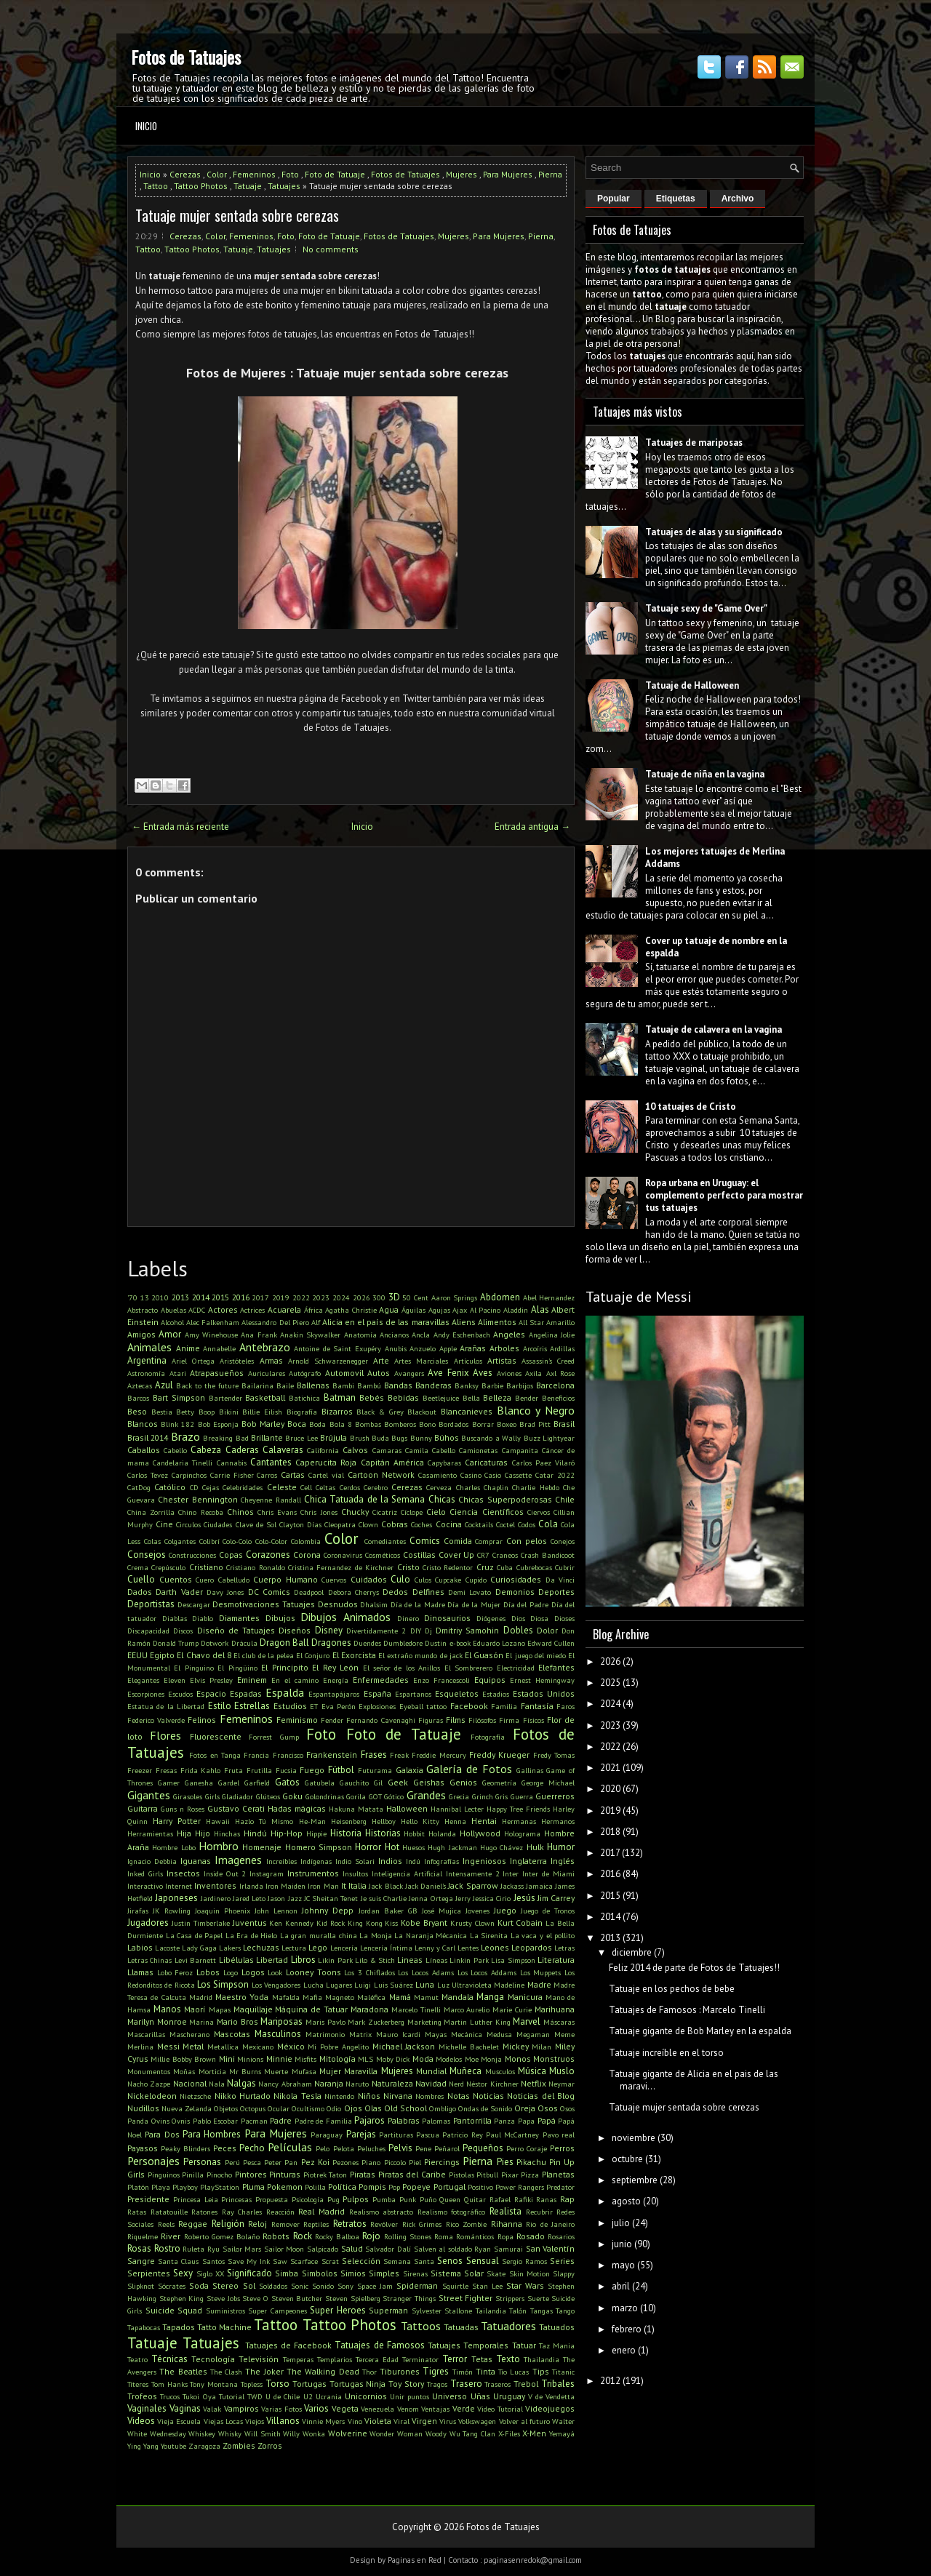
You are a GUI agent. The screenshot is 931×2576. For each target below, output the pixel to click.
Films (456, 1719)
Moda (422, 2058)
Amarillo (560, 1322)
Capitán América (392, 1462)
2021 (610, 1767)
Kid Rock (330, 1923)
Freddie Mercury (439, 1755)
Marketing (424, 2022)
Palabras (404, 2120)
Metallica (223, 2046)
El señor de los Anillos (402, 1668)
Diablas (174, 1618)
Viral (401, 2421)
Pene (423, 2148)
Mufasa (304, 2071)
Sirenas (415, 2273)
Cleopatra (340, 1524)
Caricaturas (486, 1462)
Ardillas (562, 1348)
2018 (610, 1831)
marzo (625, 2308)
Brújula (333, 1437)
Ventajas (435, 2409)
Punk (407, 2199)
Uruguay (509, 2396)
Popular (613, 198)
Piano (370, 2162)
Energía (335, 1680)
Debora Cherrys (353, 1592)
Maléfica (371, 1997)
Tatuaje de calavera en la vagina (713, 1029)
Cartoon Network (381, 1474)
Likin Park (335, 1960)
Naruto (357, 2084)
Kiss (391, 1923)
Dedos (395, 1591)
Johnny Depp (327, 1910)
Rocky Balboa (337, 2236)
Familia (504, 1706)
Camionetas (478, 1450)
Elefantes (556, 1667)
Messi (168, 2046)
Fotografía (488, 1737)
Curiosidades (515, 1579)
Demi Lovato (469, 1592)
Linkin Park (468, 1960)
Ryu (213, 2249)
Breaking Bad (225, 1438)
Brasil (564, 1423)
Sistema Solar (457, 2273)
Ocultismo (308, 2108)
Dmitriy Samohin (467, 1630)
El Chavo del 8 (204, 1654)
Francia (256, 1755)
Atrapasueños (217, 1372)
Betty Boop (195, 1412)
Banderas (433, 1385)
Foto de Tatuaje (335, 174)
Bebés (371, 1397)
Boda (317, 1424)
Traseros (497, 2384)
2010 (160, 1297)
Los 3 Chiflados (369, 1972)
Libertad (272, 1959)
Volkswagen (477, 2421)
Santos (213, 2261)
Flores (165, 1735)
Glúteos (268, 1796)
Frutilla (259, 1770)
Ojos (353, 2108)
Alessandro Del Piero (274, 1322)
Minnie (279, 2058)
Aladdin (515, 1310)
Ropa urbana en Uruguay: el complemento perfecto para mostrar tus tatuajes (724, 1195)
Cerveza (439, 1487)
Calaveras (283, 1450)
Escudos (180, 1694)
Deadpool (309, 1592)
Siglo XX (210, 2273)
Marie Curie (512, 2009)
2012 (610, 2381)
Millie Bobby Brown (183, 2059)
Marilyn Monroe (157, 2021)
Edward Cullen (551, 1643)
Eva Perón (338, 1706)
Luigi (362, 1985)
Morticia (212, 2071)
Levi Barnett (195, 1960)
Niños (369, 2095)
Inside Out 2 (225, 1873)
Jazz (295, 1898)
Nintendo (339, 2096)
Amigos (141, 1334)
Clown (368, 1524)
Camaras (386, 1450)
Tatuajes (284, 185)
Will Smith (262, 2433)
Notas (458, 2095)
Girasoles (187, 1796)
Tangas (541, 2310)
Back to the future (207, 1385)
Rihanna (506, 2223)
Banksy (467, 1385)
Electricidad (516, 1668)
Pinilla (193, 2174)
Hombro (219, 1846)
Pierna (550, 174)
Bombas (368, 1424)
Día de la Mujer (473, 1604)
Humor (561, 1847)
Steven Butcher (297, 2298)
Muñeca (465, 2071)
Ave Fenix (448, 1373)
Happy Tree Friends (518, 1809)
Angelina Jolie (552, 1334)
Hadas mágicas (297, 1808)
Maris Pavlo (325, 2022)
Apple (448, 1348)
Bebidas (403, 1397)
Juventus (250, 1922)
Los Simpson (223, 1984)
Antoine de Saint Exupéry (337, 1348)
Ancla (421, 1334)
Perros (562, 2148)
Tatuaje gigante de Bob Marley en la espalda (700, 2031)
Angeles (509, 1334)
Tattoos (421, 2326)
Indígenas (316, 1861)
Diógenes (491, 1618)
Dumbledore (403, 1643)
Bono (427, 1424)
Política (342, 2186)
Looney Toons (313, 1972)
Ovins (160, 2121)
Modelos (449, 2059)
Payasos (142, 2148)
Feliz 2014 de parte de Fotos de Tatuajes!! (694, 1967)
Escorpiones (145, 1694)
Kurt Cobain (520, 1922)
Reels (166, 2224)
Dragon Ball (284, 1642)
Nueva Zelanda (186, 2108)
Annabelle (219, 1348)
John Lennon (276, 1910)
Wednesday (168, 2433)
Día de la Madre (418, 1604)
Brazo (185, 1436)
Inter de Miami (548, 1873)
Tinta (485, 2371)
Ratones (204, 2212)
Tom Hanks (169, 2384)
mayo (623, 2265)
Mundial (431, 2070)
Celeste (282, 1486)
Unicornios (366, 2396)
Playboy (185, 2187)
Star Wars (525, 2285)
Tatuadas (461, 2326)
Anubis (396, 1348)
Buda (380, 1438)
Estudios (290, 1705)
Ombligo (442, 2108)
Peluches (371, 2148)
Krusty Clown (472, 1923)
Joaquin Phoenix (222, 1910)
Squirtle (455, 2286)
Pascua (427, 2134)
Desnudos (338, 1604)
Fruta (233, 1770)
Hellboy (384, 1821)
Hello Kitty (420, 1821)
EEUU (137, 1654)
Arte (381, 1360)
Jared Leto (249, 1898)
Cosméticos (382, 1555)
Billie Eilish (262, 1412)
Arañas (473, 1348)
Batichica (304, 1398)
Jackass (512, 1886)
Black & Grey (379, 1412)
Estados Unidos (544, 1693)
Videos (141, 2421)
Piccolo (395, 2162)
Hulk (535, 1846)
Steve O (255, 2298)
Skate (496, 2273)
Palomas (436, 2121)
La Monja (375, 1935)
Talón (518, 2310)
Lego (317, 1947)
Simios (353, 2273)
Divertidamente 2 (376, 1630)
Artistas (501, 1360)
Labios (140, 1947)
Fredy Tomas (554, 1755)
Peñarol (447, 2148)
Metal (193, 2046)
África (313, 1310)
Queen (449, 2199)
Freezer (139, 1770)
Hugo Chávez (501, 1847)
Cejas (210, 1487)
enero (624, 2350)
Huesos (413, 1847)
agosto (626, 2201)
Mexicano (257, 2046)
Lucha (313, 1985)
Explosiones (377, 1706)
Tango (565, 2310)
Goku (292, 1796)
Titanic (563, 2372)
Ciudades (218, 1524)
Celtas (325, 1487)
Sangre (141, 2260)
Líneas (436, 1960)
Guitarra (142, 1808)
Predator (560, 2187)
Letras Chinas (149, 1960)
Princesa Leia (195, 2199)
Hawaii (218, 1821)
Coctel (505, 1524)
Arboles (504, 1348)
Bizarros (337, 1411)
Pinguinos (164, 2174)
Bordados (453, 1424)
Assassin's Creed (548, 1361)
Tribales (558, 2383)
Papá (547, 2120)
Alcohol (172, 1322)
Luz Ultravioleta (464, 1985)
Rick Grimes (422, 2224)
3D (394, 1297)
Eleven (174, 1680)
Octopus (252, 2108)
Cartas (293, 1474)
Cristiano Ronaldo (255, 1567)
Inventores (215, 1885)
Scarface (304, 2261)
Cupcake (448, 1580)
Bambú (369, 1385)
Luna (424, 1984)
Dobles (518, 1630)
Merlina (140, 2046)
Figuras (430, 1720)
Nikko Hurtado (243, 2095)
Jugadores (148, 1922)
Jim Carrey (556, 1897)
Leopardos (531, 1947)
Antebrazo (264, 1347)
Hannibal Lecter (457, 1809)
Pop (394, 2187)
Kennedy (299, 1923)
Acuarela (284, 1309)
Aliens (464, 1321)
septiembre (635, 2180)
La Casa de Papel (194, 1935)
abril (621, 2286)
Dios (518, 1618)
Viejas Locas (223, 2421)
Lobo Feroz (175, 1972)
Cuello (141, 1579)
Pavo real (559, 2134)
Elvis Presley (211, 1680)
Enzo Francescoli (441, 1680)
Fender (332, 1720)
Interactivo (145, 1886)
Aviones (509, 1373)
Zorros (269, 2445)
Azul (164, 1385)
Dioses (564, 1618)
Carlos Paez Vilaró (543, 1462)
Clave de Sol (256, 1524)
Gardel (228, 1782)
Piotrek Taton (325, 2174)
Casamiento (437, 1475)
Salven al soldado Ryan (453, 2249)
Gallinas (529, 1770)
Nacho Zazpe (148, 2084)
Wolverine (347, 2433)
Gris (501, 1796)
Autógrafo (305, 1373)
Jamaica (539, 1886)
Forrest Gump (273, 1737)
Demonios (515, 1591)
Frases (374, 1754)
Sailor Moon (284, 2249)
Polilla (315, 2187)
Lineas (410, 1959)
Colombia (306, 1541)
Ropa (506, 2236)
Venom (408, 2409)
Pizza (530, 2174)
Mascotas (232, 2033)
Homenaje (261, 1846)
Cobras (394, 1524)
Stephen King (181, 2298)
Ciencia (463, 1511)
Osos (548, 2108)
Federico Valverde (156, 1720)
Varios (316, 2408)
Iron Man (323, 1886)
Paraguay (327, 2134)
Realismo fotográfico (451, 2212)
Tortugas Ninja (357, 2383)
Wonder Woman (396, 2433)
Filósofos (482, 1720)
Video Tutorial (500, 2409)
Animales (149, 1347)
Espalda (284, 1692)
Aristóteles (237, 1361)
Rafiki (523, 2199)
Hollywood (480, 1833)
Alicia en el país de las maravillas (385, 1321)
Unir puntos (409, 2396)
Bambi (343, 1385)
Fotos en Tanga (215, 1755)
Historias (383, 1833)
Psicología (308, 2199)
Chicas (441, 1499)
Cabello (175, 1450)
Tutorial (231, 2396)
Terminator (420, 2359)
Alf (315, 1322)
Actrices (252, 1310)
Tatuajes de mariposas (694, 442)
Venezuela (377, 2409)
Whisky (229, 2433)
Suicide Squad (174, 2310)
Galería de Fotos (469, 1768)
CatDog (139, 1487)
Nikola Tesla (297, 2095)
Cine (164, 1524)
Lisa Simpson (513, 1960)
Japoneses (176, 1898)
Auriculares (266, 1373)
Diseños (295, 1630)
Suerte (538, 2298)
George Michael (548, 1782)
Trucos (170, 2396)
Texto (508, 2359)
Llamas (140, 1972)
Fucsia (286, 1770)
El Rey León (335, 1667)
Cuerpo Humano (285, 1579)
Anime (188, 1348)
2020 (610, 1789)
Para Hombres (212, 2134)
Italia (357, 1885)
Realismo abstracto (381, 2212)
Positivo (480, 2187)
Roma (443, 2236)
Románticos (475, 2236)
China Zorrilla (151, 1512)
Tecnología (213, 2358)
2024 (341, 1297)
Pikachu (531, 2161)
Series (562, 2260)
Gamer (169, 1782)
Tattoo (155, 185)
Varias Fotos (281, 2409)
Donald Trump (176, 1643)
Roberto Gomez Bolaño (222, 2236)
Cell (306, 1487)
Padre (281, 2120)
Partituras (396, 2134)
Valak (212, 2409)
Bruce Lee (301, 1438)
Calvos (355, 1449)
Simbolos (319, 2273)
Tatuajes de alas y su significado (714, 532)
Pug (333, 2199)
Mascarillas (146, 2034)
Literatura (556, 1959)
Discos (183, 1630)
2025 (610, 1682)
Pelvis (400, 2148)
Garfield (257, 1782)
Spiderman (417, 2285)
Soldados (273, 2286)
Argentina (147, 1360)
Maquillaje (253, 2009)
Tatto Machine (224, 2326)
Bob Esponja (218, 1424)
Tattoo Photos (201, 185)
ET (314, 1706)
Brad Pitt (535, 1424)
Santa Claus (178, 2261)
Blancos (142, 1423)
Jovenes (478, 1910)
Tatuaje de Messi (639, 1296)
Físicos (533, 1720)
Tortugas (309, 2383)
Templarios (334, 2359)
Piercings (442, 2161)
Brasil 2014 (147, 1437)
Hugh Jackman (452, 1847)
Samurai (508, 2249)
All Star (531, 1322)
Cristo (408, 1566)
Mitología (337, 2058)
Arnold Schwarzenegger (328, 1361)
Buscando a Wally (491, 1438)
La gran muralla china (318, 1935)
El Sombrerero (468, 1668)
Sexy (183, 2273)
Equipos (490, 1679)
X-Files (509, 2433)
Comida (458, 1540)
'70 (132, 1297)
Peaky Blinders (185, 2148)
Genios (463, 1782)
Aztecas (139, 1385)
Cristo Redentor (448, 1567)
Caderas (242, 1450)
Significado (249, 2273)
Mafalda (286, 1997)
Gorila (356, 1796)
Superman (388, 2310)
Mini (227, 2058)
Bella (471, 1398)
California (323, 1450)
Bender (526, 1398)
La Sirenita (489, 1935)
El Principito (284, 1667)
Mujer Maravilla (348, 2070)
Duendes (367, 1643)
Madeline (509, 1985)
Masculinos (278, 2034)
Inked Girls (145, 1873)
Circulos (188, 1524)
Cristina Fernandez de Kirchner (340, 1567)
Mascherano (189, 2034)
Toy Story (406, 2383)
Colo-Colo (237, 1541)
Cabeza (206, 1450)
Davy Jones (225, 1592)
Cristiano (206, 1566)
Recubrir (539, 2212)
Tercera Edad (377, 2359)
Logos (253, 1972)
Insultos (355, 1873)
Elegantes (143, 1680)
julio (621, 2223)
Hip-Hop (287, 1833)
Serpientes (148, 2273)
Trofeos (142, 2396)
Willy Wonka (304, 2433)
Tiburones (400, 2371)
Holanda (442, 1833)
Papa (526, 2121)
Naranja (328, 2083)
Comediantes (385, 1541)
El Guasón (484, 1654)
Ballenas (313, 1385)
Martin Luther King (477, 2022)
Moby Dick (392, 2059)
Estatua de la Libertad (165, 1706)
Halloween (407, 1808)
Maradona (369, 2009)
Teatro (137, 2359)
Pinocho (219, 2174)
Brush (359, 1438)
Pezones (345, 2162)
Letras (564, 1948)
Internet (178, 1886)
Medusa (499, 2034)
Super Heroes (338, 2310)
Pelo (322, 2148)
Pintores (251, 2174)
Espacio (211, 1693)
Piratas (362, 2174)
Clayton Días (300, 1524)
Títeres (137, 2384)
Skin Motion (529, 2273)
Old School (405, 2108)
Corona (307, 1554)
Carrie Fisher (232, 1475)
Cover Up (457, 1554)
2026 (361, 1297)
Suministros (225, 2310)
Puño (428, 2199)
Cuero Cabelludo (222, 1580)
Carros (267, 1475)
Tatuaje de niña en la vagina (704, 774)
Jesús (524, 1898)
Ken (275, 1923)
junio (622, 2244)
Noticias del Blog (541, 2095)
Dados (139, 1591)
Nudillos (143, 2108)
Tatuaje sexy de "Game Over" (706, 608)
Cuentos (175, 1579)
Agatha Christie (351, 1310)
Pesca (252, 2162)
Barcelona (555, 1385)
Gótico (394, 1796)
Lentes (468, 1948)
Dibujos (280, 1617)
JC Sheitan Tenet (331, 1898)
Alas (540, 1309)
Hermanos (558, 1821)
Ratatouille (169, 2212)
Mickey (516, 2046)
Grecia (459, 1796)
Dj (428, 1630)
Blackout (421, 1412)
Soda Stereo (214, 2285)
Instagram (266, 1873)
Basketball (265, 1397)
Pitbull (487, 2174)
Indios (390, 1860)
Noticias (488, 2095)
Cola (548, 1524)
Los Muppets (541, 1972)
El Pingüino (237, 1668)
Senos (450, 2261)
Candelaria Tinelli (182, 1462)
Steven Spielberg (352, 2298)
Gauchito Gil (361, 1782)
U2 (308, 2396)
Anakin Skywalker (310, 1334)
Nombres (429, 2096)
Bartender (225, 1398)
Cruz (485, 1566)
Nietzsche (195, 2096)
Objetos (226, 2108)
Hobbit (414, 1833)
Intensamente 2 (473, 1873)
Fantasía (537, 1705)
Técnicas (169, 2359)
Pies (505, 2162)
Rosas (139, 2248)
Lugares (339, 1985)
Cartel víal (326, 1475)
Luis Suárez (393, 1985)
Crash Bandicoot (548, 1555)
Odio (334, 2108)
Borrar (483, 1424)
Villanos (283, 2421)
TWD (255, 2396)
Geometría (499, 1782)
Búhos (446, 1437)
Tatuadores (508, 2326)
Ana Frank (258, 1334)
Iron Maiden (285, 1886)
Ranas (546, 2199)
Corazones (268, 1554)
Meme (564, 2034)
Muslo (562, 2071)
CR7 (483, 1555)
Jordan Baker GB (388, 1910)
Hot (392, 1847)
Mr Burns (245, 2071)
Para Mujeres (507, 174)
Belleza (497, 1397)
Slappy (564, 2273)
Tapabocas (143, 2327)
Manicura (525, 1996)
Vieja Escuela (179, 2421)
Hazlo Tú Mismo (264, 1821)
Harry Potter (177, 1820)
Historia (345, 1833)
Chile (565, 1499)
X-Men (534, 2433)
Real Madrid (321, 2211)
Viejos (254, 2421)
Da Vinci (560, 1580)
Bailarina (257, 1385)
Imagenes (238, 1859)
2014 (200, 1297)
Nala (217, 2084)
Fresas (166, 1770)
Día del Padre (525, 1604)
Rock (302, 2236)
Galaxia (409, 1769)
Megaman (533, 2034)
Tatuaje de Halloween (692, 685)
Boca (296, 1423)
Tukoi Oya (199, 2396)
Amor (170, 1334)
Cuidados (369, 1579)
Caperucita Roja (325, 1462)
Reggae (192, 2223)
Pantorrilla (472, 2120)
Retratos (350, 2223)
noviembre (633, 2138)
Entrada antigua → (532, 826)
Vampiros (241, 2408)
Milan (541, 2046)
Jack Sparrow (473, 1885)
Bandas (398, 1385)
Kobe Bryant (424, 1922)
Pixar (510, 2174)
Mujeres (461, 174)
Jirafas (137, 1910)
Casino (471, 1475)
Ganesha (199, 1782)
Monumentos (148, 2071)
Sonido (323, 2286)
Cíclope (412, 1512)
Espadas (246, 1693)
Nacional (190, 2083)
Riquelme (142, 2236)
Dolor (547, 1630)
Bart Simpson (179, 1397)
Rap (567, 2198)
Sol (249, 2285)
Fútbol (341, 1770)
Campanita (520, 1450)
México (291, 2046)
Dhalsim (374, 1604)
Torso (277, 2383)
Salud (352, 2248)
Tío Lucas (513, 2372)
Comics (424, 1541)
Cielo (436, 1511)
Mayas (436, 2034)
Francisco (288, 1755)
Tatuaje (247, 185)
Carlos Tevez (147, 1475)
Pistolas (461, 2174)
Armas (271, 1360)
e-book (460, 1643)
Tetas (481, 2358)
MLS (365, 2059)
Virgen (424, 2420)
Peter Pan (280, 2162)
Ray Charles (242, 2212)
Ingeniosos (484, 1860)
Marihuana (555, 2009)
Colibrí (209, 1541)
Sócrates (171, 2286)
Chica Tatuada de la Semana (364, 1499)
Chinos (240, 1511)
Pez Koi (315, 2161)
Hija (184, 1833)
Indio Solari (355, 1861)
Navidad (431, 2083)
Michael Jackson (404, 2046)
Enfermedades (381, 1679)
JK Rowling (172, 1910)
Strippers (509, 2298)
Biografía (302, 1412)
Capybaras (444, 1462)
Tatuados (557, 2326)
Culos (423, 1580)
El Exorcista (354, 1654)
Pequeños (483, 2148)
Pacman (254, 2121)
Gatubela (320, 1782)
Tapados (178, 2326)
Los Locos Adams (425, 1972)
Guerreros (555, 1796)
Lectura (293, 1948)
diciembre (632, 1952)
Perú (232, 2162)
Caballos (143, 1449)
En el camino (295, 1680)
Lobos (208, 1972)
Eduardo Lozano (499, 1643)
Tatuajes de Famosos (380, 2345)
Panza (504, 2121)
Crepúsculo (168, 1567)
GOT (375, 1796)
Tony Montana (214, 2384)
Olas (373, 2108)
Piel (415, 2162)
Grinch (482, 1796)
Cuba (505, 1567)
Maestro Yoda (241, 1996)
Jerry (463, 1898)
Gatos (287, 1782)
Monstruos (554, 2058)
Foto (290, 174)
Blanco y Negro (536, 1410)
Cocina (449, 1524)
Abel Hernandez (549, 1297)
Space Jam (375, 2286)
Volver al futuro (524, 2421)
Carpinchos (189, 1475)
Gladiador (237, 1796)
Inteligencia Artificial (407, 1873)
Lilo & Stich (375, 1960)
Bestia (161, 1412)
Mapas (220, 2009)
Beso (137, 1411)
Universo (449, 2396)
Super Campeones (277, 2310)
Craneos (505, 1555)
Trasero (466, 2383)
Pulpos (356, 2198)
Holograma (522, 1833)
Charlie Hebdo (535, 1487)
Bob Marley (262, 1423)
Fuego (312, 1769)
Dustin (436, 1643)
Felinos (202, 1719)
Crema (137, 1567)
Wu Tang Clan (472, 2433)
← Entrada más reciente (180, 826)
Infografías (441, 1861)
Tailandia (491, 2310)
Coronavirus (343, 1555)
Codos (526, 1524)
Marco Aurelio (467, 2009)
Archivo (738, 198)
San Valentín (550, 2248)
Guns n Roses (182, 1809)
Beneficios (558, 1398)
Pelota (343, 2148)
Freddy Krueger (499, 1754)
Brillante (267, 1437)
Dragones (331, 1642)
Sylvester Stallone (442, 2310)
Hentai (484, 1820)
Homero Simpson (318, 1846)
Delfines (428, 1591)
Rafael (500, 2199)
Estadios (495, 1694)
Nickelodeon (152, 2095)
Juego (505, 1910)
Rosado (530, 2236)
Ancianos (394, 1334)
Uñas (480, 2396)
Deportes (556, 1591)
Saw (280, 2261)
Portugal (449, 2186)
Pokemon (285, 2186)
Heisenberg (349, 1821)
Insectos (183, 1873)
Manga (490, 1997)
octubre (627, 2159)
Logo (230, 1972)
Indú (413, 1861)
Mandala (457, 1996)
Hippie (316, 1833)
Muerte (276, 2071)
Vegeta (345, 2408)
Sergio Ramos (524, 2261)
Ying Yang (143, 2446)
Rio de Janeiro (550, 2224)
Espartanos (413, 1694)
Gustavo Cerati (236, 1808)
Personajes (153, 2160)
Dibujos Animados (345, 1616)
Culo (400, 1579)
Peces (224, 2148)
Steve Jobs (223, 2298)
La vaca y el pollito (543, 1935)
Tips (540, 2371)
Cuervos (333, 1580)
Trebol (526, 2383)
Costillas (419, 1554)
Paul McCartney (512, 2134)
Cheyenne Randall (270, 1500)
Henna (455, 1821)
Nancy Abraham (284, 2084)
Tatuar (524, 2345)
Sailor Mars (242, 2249)
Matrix (360, 2034)
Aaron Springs (454, 1297)
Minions (250, 2059)
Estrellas (252, 1706)
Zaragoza (204, 2446)
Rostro (167, 2248)
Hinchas (227, 1833)
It (343, 1885)
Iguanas (195, 1860)
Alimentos (497, 1321)
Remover (285, 2224)
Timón (462, 2372)
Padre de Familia (323, 2121)
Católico (169, 1486)
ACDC (196, 1310)
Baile (285, 1385)
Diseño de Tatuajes (236, 1630)
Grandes (426, 1795)
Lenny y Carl (435, 1948)
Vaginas (185, 2408)
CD (194, 1487)
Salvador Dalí (388, 2249)
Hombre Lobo (173, 1847)
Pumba (384, 2199)
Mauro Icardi (398, 2034)
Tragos (437, 2384)
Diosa (539, 1618)
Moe (472, 2059)
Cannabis (232, 1462)
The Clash (226, 2372)
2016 (240, 1297)
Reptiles (316, 2224)
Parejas (361, 2134)
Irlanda (251, 1886)
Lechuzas (261, 1947)
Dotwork (214, 1643)
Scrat (330, 2261)
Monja (491, 2059)
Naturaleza (392, 2083)
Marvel (526, 2021)
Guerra (522, 1796)
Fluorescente (215, 1736)
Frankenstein (331, 1754)
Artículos (468, 1361)
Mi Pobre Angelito (338, 2046)
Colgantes (180, 1541)
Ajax (459, 1310)
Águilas (413, 1310)
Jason (276, 1898)
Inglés (563, 1860)
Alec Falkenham (212, 1322)
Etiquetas (675, 198)
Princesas (236, 2199)
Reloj (257, 2223)
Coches (421, 1524)
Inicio (146, 126)
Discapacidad (148, 1630)
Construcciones (192, 1555)
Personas (202, 2162)
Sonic (299, 2286)
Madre (539, 1984)
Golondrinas (324, 1796)
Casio (492, 1475)
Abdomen (500, 1297)
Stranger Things (409, 2298)
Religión (228, 2223)
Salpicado (322, 2249)
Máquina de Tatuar (311, 2009)
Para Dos (162, 2134)
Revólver (384, 2224)
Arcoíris (535, 1348)
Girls (212, 1796)
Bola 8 (340, 1424)
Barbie (492, 1385)
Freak (399, 1755)
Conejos (563, 1541)
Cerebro (376, 1487)
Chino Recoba (200, 1512)
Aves (482, 1373)
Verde (463, 2408)
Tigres (436, 2371)
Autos (378, 1372)
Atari (177, 1373)
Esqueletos (457, 1693)
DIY (415, 1630)
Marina (201, 2022)
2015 (220, 1297)
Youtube (173, 2446)
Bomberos (400, 1424)
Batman (340, 1397)
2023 (320, 1297)
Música (532, 2071)
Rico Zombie (466, 2224)
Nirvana (397, 2095)
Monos (518, 2058)
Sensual (482, 2261)
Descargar (193, 1604)
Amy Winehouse (211, 1334)
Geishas (428, 1782)
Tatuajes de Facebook (288, 2345)
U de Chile (282, 2396)
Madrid (200, 1997)
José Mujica (441, 1910)
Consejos (146, 1554)
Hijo (202, 1833)
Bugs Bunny (411, 1438)
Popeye (416, 2186)
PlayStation (219, 2187)
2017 (260, 1297)
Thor (369, 2372)
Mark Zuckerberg (376, 2022)
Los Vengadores (276, 1985)
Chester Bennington (197, 1499)
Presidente (148, 2198)
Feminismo (297, 1719)
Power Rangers (519, 2187)
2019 (280, 1297)
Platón (138, 2187)
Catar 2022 (555, 1475)
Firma (509, 1720)
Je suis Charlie (384, 1898)
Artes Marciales (421, 1361)
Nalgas (241, 2083)
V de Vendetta (551, 2396)
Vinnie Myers (323, 2421)
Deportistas (151, 1604)
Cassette (518, 1475)
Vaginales (147, 2408)
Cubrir (565, 1567)
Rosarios (561, 2236)
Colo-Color (271, 1541)
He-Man (312, 1821)
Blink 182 (177, 1424)
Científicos (503, 1511)
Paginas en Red (414, 2560)
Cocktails (479, 1524)
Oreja (524, 2108)
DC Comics (269, 1591)
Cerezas (185, 174)
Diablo (202, 1618)
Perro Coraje (526, 2148)
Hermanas (519, 1821)
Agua (389, 1309)
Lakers (230, 1948)
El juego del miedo (536, 1655)
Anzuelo (422, 1348)
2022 (301, 1297)
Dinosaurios (447, 1617)
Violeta (377, 2420)
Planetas (558, 2174)
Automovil (344, 1372)
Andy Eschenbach (461, 1334)
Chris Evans (277, 1512)
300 (378, 1297)
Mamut (426, 1997)
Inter (511, 1873)
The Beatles (183, 2371)
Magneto (339, 1997)
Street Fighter (466, 2297)
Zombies (239, 2445)
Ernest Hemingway (542, 1680)
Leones (495, 1947)
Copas (231, 1554)
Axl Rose (560, 1373)
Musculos (500, 2071)
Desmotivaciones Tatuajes (263, 1604)
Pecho (252, 2148)
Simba (286, 2273)
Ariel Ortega (193, 1361)
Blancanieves (466, 1411)
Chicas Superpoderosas (504, 1499)
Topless (252, 2384)
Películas (290, 2147)
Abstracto (142, 1310)
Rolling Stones (407, 2236)
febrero (627, 2329)
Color (217, 174)
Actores (223, 1309)
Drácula (244, 1643)
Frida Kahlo (200, 1770)
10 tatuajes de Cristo (690, 1106)
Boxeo (506, 1424)
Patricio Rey (462, 2134)
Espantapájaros (333, 1694)
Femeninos (254, 174)
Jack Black (385, 1886)
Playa (160, 2187)
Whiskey (201, 2433)
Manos (167, 2009)
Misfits (305, 2059)
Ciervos (538, 1512)
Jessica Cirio (492, 1898)
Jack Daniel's (425, 1886)
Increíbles (281, 1861)
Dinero (408, 1618)
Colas (152, 1541)
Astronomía (146, 1373)
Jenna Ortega (430, 1898)
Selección (361, 2260)
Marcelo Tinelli (416, 2009)
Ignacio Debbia (152, 1861)
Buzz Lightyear (549, 1438)
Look (275, 1972)
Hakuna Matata (356, 1809)
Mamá (400, 1996)
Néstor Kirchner (492, 2084)
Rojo (371, 2236)
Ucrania (329, 2396)
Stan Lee (487, 2286)
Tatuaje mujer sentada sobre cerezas (237, 215)
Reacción (280, 2212)
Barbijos (519, 1385)
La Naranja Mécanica (430, 1935)
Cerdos (350, 1487)
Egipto (162, 1654)
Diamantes (239, 1617)
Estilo (219, 1706)
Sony (345, 2286)
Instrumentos (313, 1873)
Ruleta (193, 2249)
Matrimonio (325, 2034)
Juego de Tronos (548, 1910)
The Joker (264, 2371)
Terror (454, 2359)
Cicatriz (384, 1512)
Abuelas (173, 1310)
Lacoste (167, 1948)
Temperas (298, 2359)
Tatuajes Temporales (468, 2345)
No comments (331, 249)
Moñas (184, 2071)
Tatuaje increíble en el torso (666, 2053)
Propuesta (271, 2199)
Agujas (439, 1310)
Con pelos (526, 1540)
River (170, 2236)
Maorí (195, 2009)
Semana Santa (408, 2261)
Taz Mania (557, 2345)
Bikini (229, 1412)
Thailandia (541, 2359)
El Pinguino (193, 1668)
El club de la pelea (263, 1655)
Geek (398, 1782)
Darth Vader (179, 1591)
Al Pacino (485, 1310)
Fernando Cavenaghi (380, 1720)
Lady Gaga (199, 1948)
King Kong (365, 1923)
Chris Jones (318, 1512)
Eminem (252, 1679)
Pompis (372, 2186)
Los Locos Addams (486, 1972)
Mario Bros (237, 2021)
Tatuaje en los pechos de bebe (672, 1989)
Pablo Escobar (216, 2121)
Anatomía (360, 1334)
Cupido (476, 1580)
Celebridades (243, 1487)
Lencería (344, 1948)
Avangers (409, 1373)
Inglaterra (528, 1860)
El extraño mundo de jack (420, 1655)
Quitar (475, 2199)
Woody (436, 2433)
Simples (384, 2273)
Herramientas (150, 1833)
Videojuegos (550, 2408)
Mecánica (466, 2034)
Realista (506, 2211)
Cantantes (271, 1462)
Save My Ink (249, 2261)
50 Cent (415, 1297)
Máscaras (559, 2022)
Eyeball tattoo (423, 1706)
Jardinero (216, 1898)
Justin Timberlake (201, 1923)
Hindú (255, 1833)
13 (144, 1297)
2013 (180, 1297)
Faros (565, 1706)
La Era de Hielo (251, 1935)
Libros (303, 1959)
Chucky (355, 1511)
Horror (368, 1847)
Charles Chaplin (482, 1487)
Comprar (489, 1541)
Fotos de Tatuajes (186, 57)
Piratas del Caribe (412, 2174)
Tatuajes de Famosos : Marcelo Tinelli (687, 2010)
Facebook (469, 1705)
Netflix (533, 2083)
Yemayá (562, 2433)
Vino (355, 2421)
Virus (447, 2421)
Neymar (561, 2084)
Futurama (375, 1770)
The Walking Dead (323, 2371)
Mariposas (281, 2021)
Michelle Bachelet (469, 2046)
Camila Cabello (430, 1450)
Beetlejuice (441, 1398)
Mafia (312, 1997)
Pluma (253, 2186)
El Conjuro (312, 1655)
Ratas (136, 2212)
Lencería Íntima (386, 1948)
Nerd (456, 2084)
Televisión (259, 2358)
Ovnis (181, 2121)
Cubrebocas (534, 1567)
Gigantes (148, 1795)
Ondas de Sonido (485, 2108)
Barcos (138, 1398)
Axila (533, 1373)
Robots (276, 2236)
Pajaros (369, 2120)
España (377, 1693)
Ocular (278, 2108)
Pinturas (284, 2174)
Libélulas (236, 1959)
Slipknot (140, 2286)
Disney (329, 1630)
